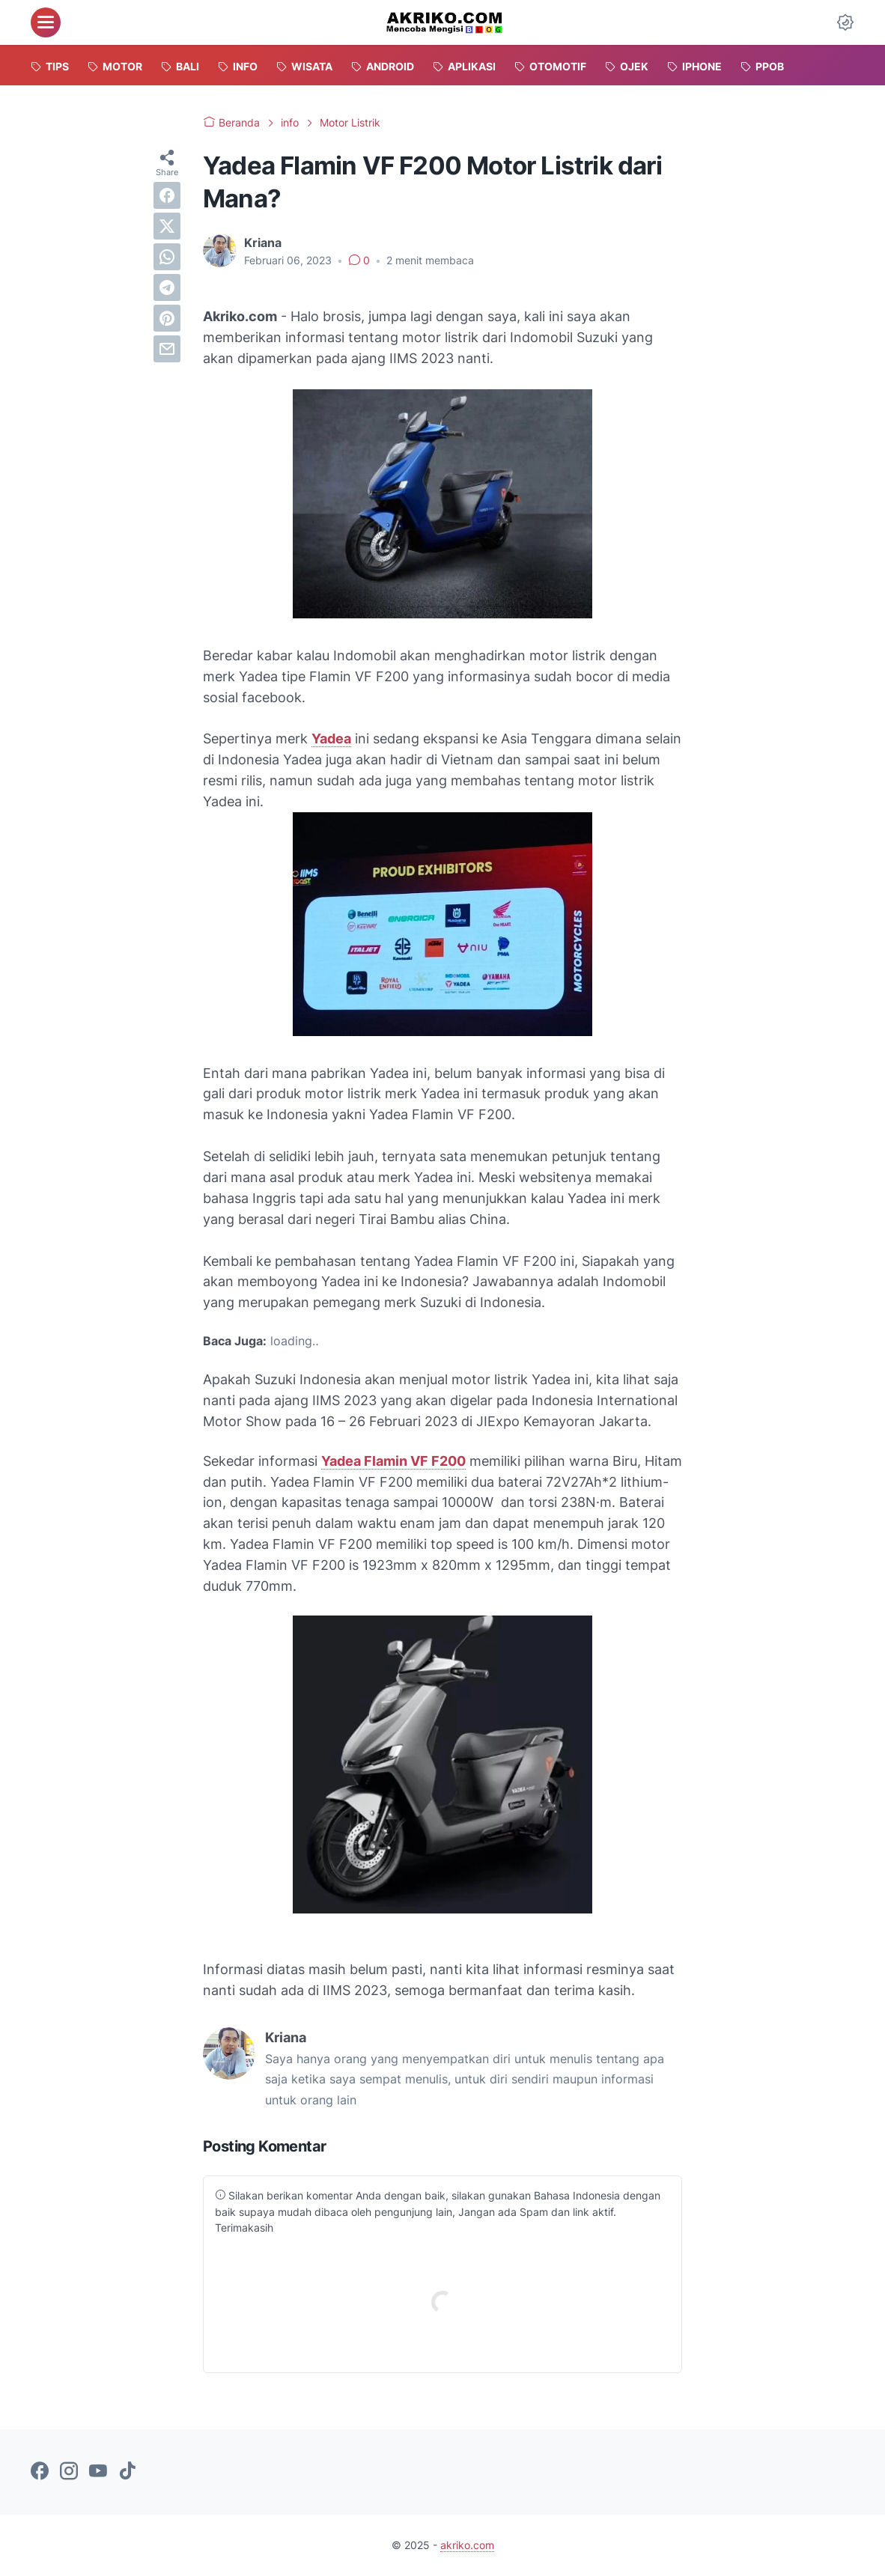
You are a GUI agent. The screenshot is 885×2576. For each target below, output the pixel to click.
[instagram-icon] (69, 2472)
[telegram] (166, 287)
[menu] (46, 22)
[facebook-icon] (40, 2472)
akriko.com (467, 2545)
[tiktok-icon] (127, 2472)
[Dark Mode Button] (845, 22)
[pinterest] (166, 318)
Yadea (331, 738)
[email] (166, 348)
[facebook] (166, 195)
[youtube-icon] (98, 2472)
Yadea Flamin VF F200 (393, 1461)
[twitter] (166, 226)
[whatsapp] (166, 256)
